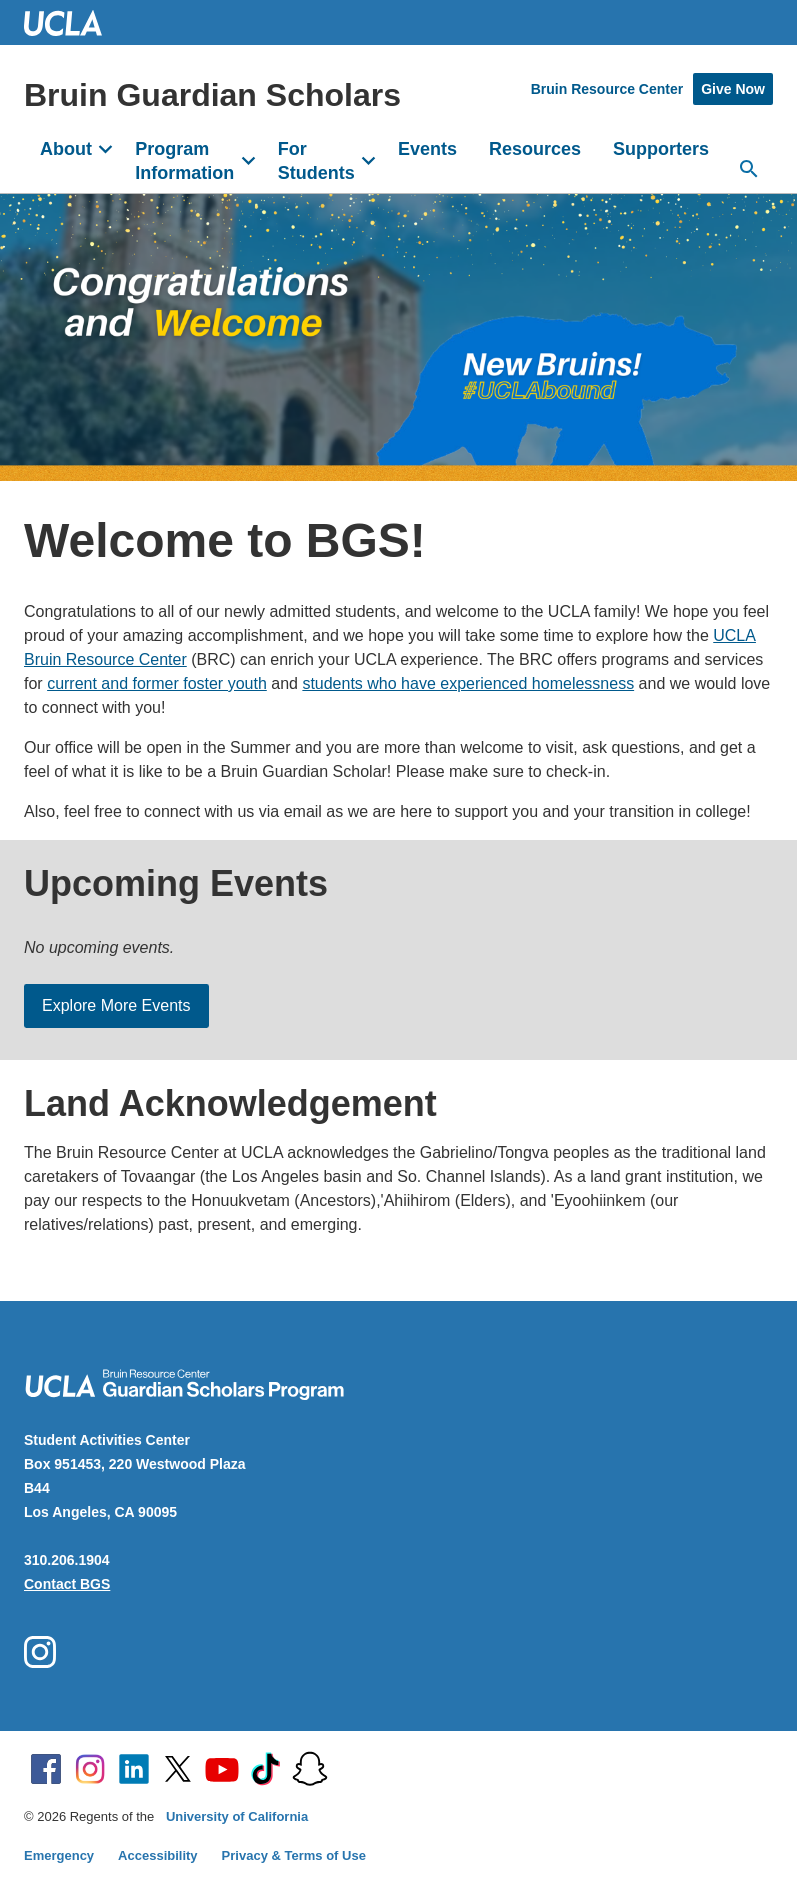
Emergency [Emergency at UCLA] (59, 1855)
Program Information (184, 161)
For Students (316, 161)
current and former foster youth (157, 683)
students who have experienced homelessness (468, 683)
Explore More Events (116, 1005)
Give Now (733, 89)
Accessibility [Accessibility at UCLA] (158, 1855)
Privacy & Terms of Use (294, 1855)
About (66, 149)
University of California (237, 1816)
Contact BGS (67, 1584)
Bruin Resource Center (607, 89)
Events (427, 149)
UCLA (72, 22)
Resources (535, 149)
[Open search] (749, 169)
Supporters (661, 149)
